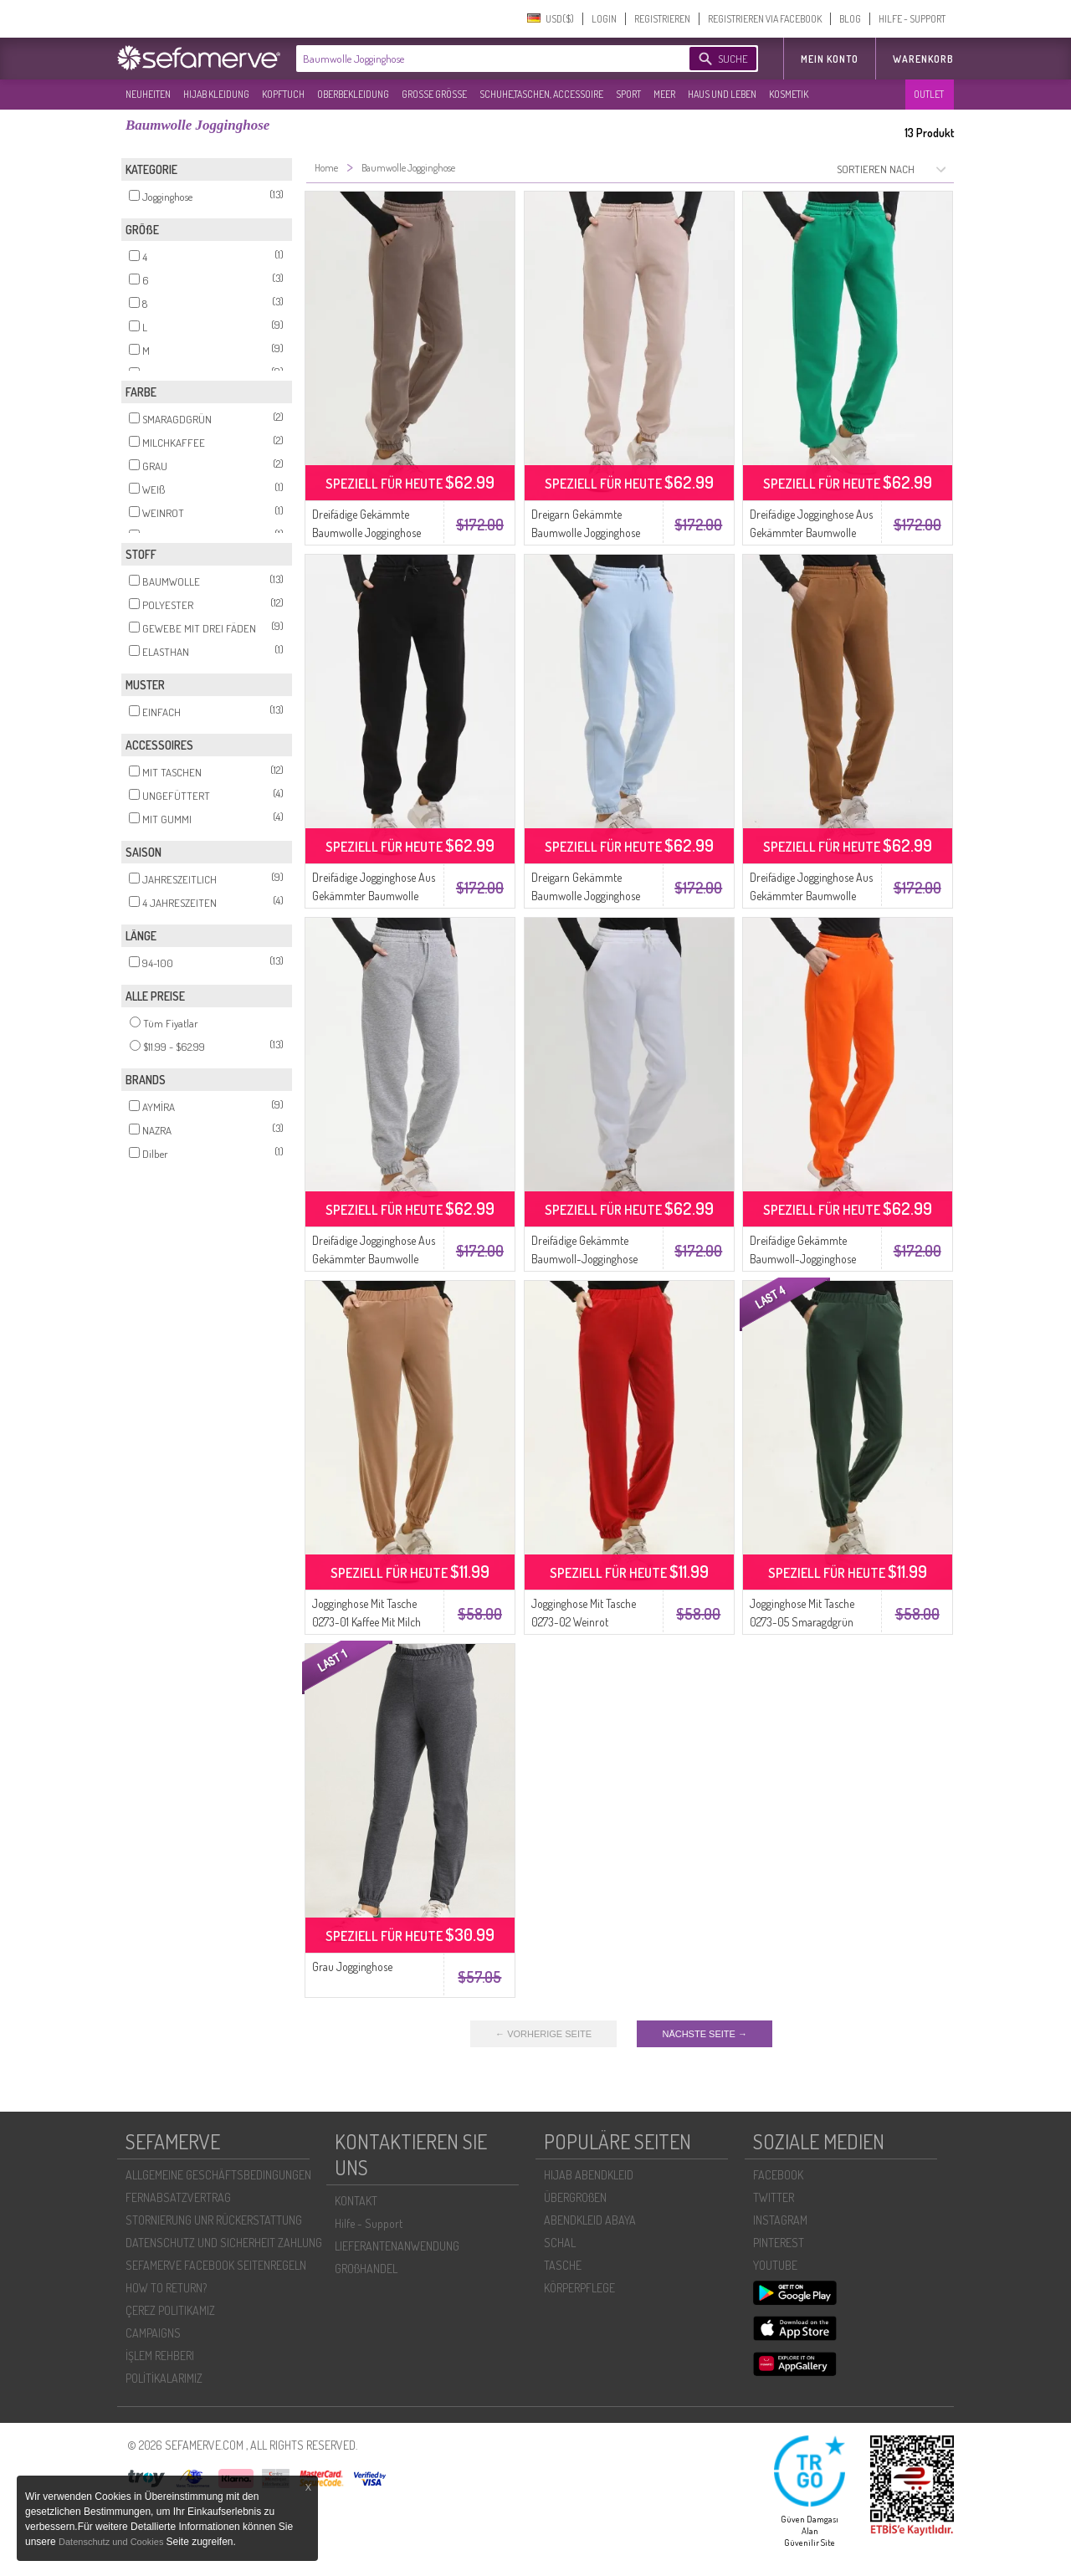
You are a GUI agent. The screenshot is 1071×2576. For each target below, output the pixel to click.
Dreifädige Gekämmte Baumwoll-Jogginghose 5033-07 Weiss (584, 1258)
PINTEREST (778, 2242)
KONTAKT (356, 2201)
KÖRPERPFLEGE (579, 2288)
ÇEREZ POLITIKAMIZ (170, 2310)
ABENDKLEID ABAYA (590, 2220)
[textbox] (478, 58)
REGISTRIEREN (662, 19)
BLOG (850, 19)
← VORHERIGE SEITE (543, 2034)
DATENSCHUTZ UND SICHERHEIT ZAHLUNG (224, 2242)
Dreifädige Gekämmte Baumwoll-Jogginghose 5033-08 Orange (803, 1258)
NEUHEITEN (148, 94)
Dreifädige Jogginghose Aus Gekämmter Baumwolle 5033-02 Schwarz (373, 895)
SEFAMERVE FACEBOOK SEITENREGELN (216, 2265)
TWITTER (773, 2197)
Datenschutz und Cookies (112, 2542)
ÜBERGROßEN (575, 2197)
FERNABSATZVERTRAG (178, 2197)
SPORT (628, 94)
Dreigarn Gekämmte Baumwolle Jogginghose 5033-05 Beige (585, 532)
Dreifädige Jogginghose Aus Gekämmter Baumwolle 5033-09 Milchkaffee (811, 895)
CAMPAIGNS (153, 2333)
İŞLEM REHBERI (160, 2355)
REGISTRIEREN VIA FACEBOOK (765, 19)
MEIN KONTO (829, 59)
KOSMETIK (788, 94)
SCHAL (560, 2242)
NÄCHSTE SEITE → (704, 2034)
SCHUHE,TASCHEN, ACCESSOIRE (541, 94)
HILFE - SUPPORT (912, 19)
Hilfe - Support (368, 2223)
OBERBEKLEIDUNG (353, 94)
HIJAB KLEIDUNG (216, 94)
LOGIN (604, 19)
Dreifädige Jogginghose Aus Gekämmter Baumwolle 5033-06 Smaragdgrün (811, 532)
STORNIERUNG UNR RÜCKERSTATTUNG (214, 2220)
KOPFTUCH (283, 94)
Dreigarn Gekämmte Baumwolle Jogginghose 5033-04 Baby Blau (585, 895)
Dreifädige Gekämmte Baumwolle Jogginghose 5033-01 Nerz (366, 532)
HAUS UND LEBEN (722, 94)
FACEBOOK (778, 2175)
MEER (664, 94)
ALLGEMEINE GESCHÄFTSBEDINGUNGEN (218, 2175)
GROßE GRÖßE (434, 94)
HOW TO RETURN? (166, 2288)
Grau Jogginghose (352, 1966)
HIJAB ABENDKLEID (588, 2175)
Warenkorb (923, 59)
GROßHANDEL (366, 2268)
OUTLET (929, 94)
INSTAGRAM (780, 2220)
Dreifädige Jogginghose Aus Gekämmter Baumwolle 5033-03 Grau (373, 1258)
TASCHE (563, 2265)
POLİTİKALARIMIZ (164, 2378)
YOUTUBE (775, 2265)
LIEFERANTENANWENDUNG (397, 2246)
